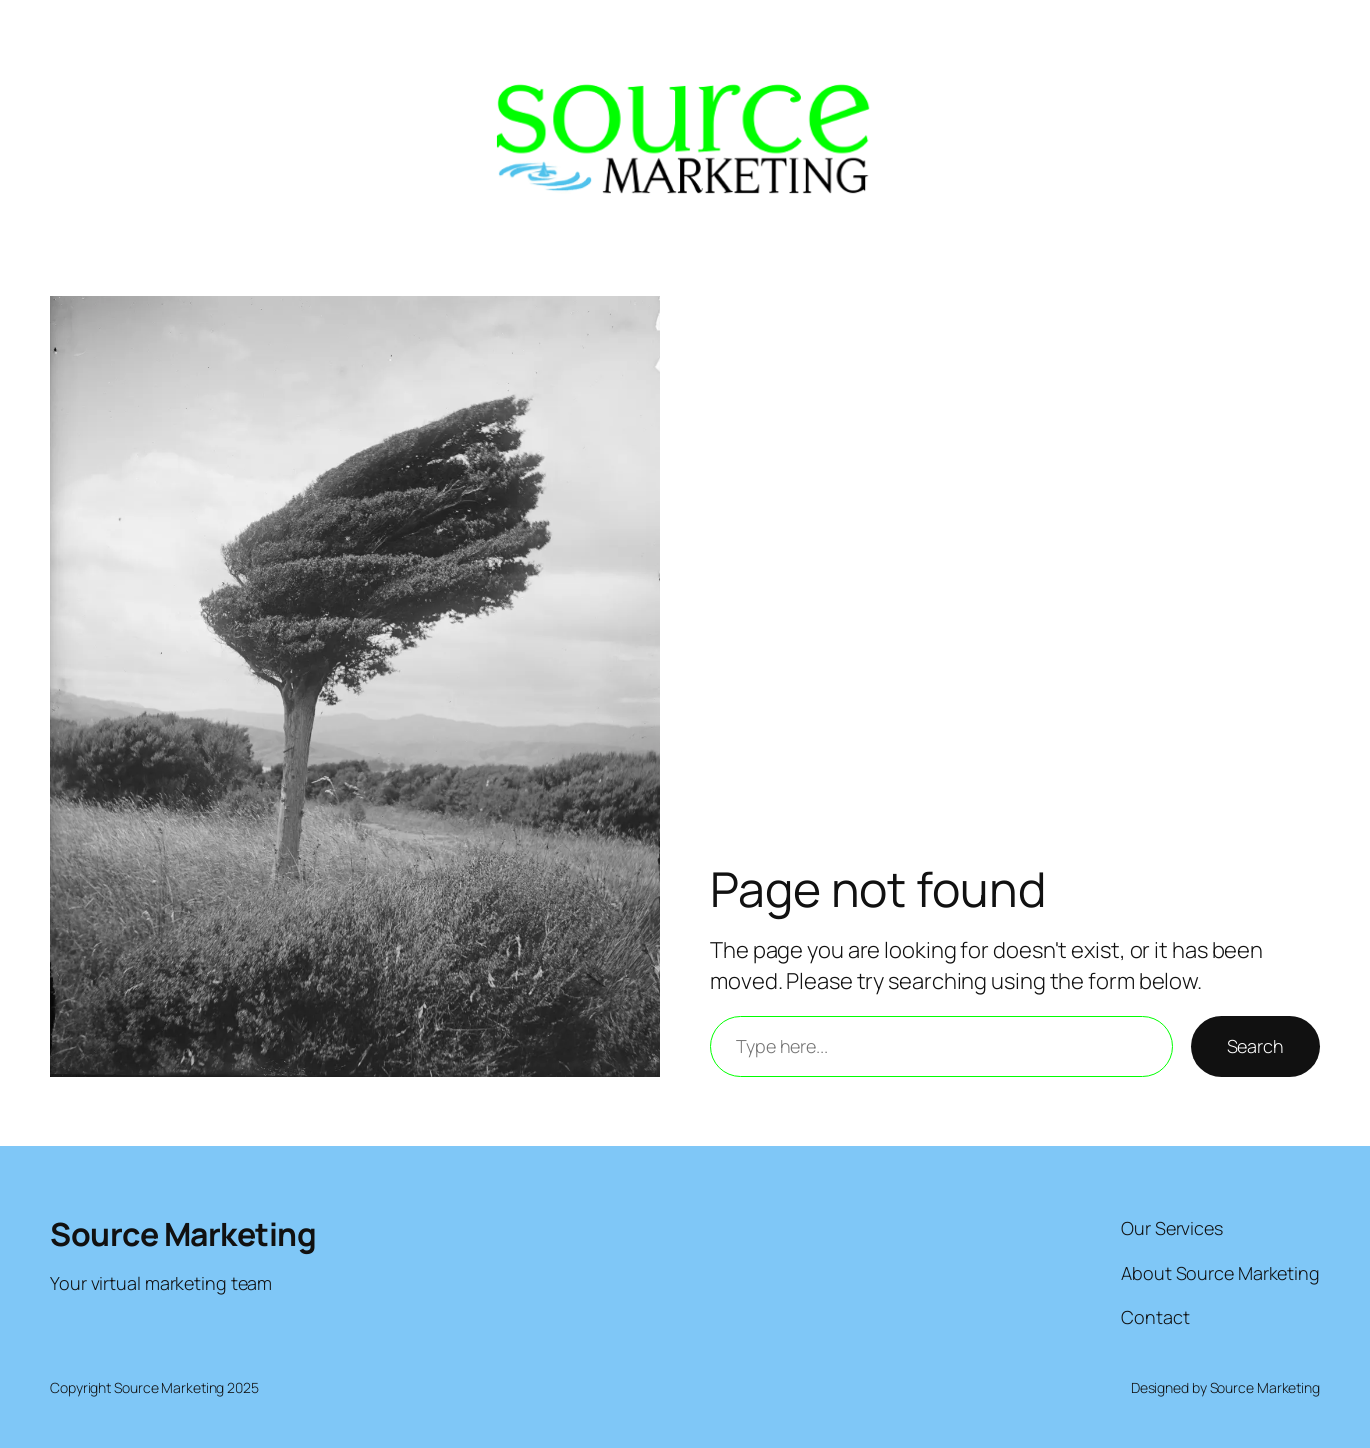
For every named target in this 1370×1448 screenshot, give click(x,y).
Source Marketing (183, 1234)
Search (1255, 1046)
